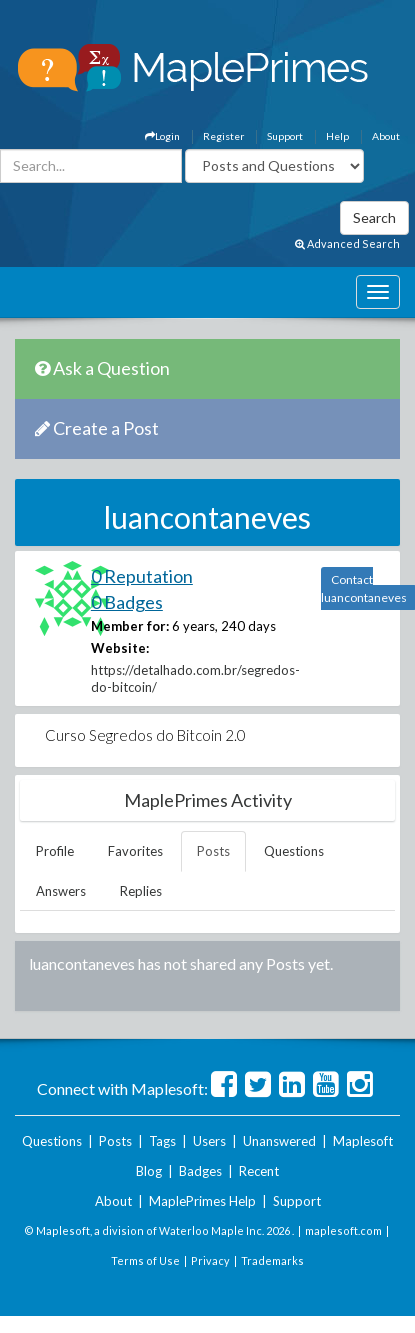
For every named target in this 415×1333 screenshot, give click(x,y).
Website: (120, 648)
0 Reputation (142, 576)
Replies (141, 891)
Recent (259, 1171)
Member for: (130, 626)
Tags (162, 1141)
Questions (294, 851)
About (386, 136)
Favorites (135, 851)
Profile (55, 851)
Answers (61, 891)
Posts (213, 851)
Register (223, 136)
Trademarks (272, 1260)
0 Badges (127, 602)
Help (337, 136)
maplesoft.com (343, 1230)
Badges (200, 1171)
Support (285, 136)
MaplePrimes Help (202, 1201)
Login (162, 136)
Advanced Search (347, 243)
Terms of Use (145, 1260)
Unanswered (279, 1141)
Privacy (210, 1260)
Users (209, 1141)
